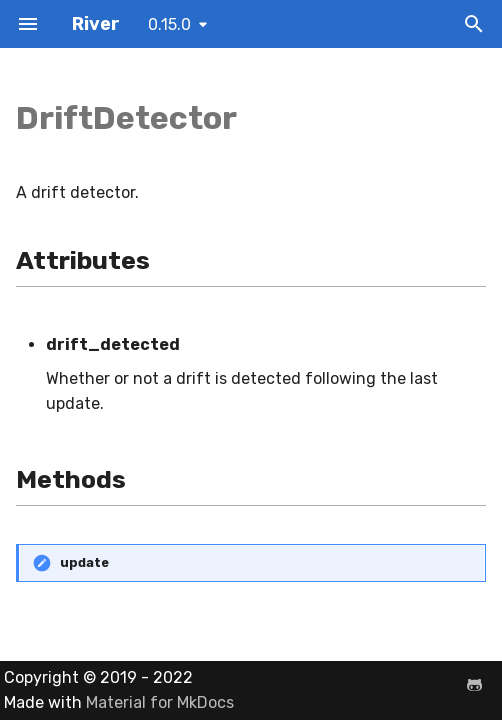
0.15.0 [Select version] (169, 24)
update (84, 562)
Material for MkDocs (160, 702)
